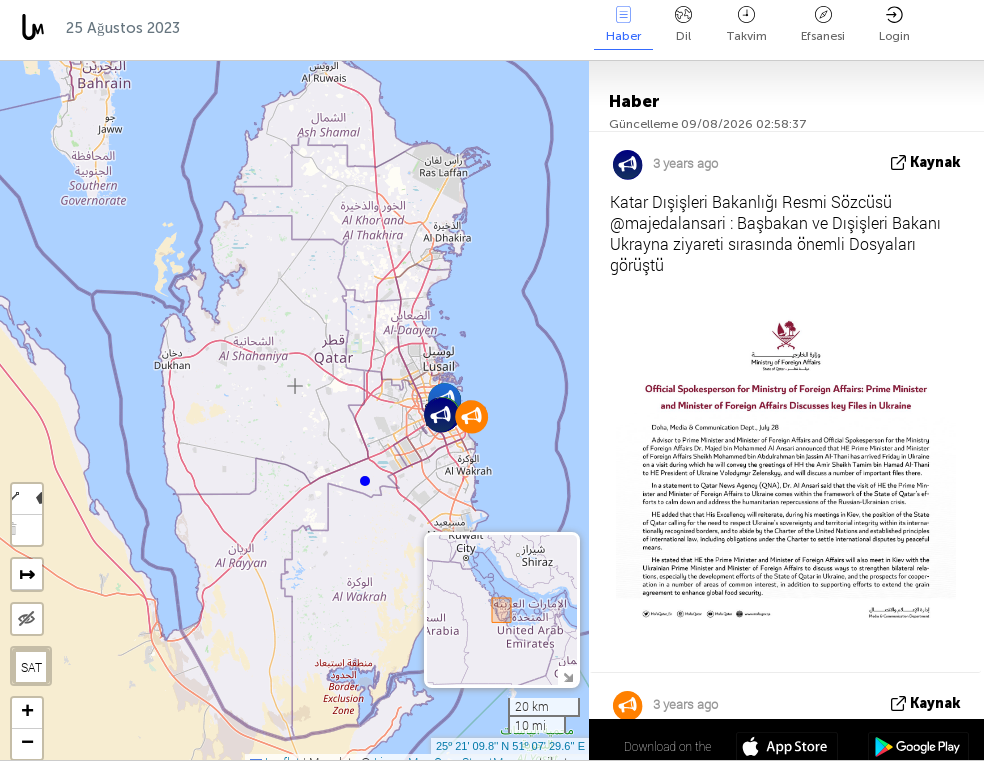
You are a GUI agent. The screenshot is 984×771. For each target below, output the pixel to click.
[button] (365, 481)
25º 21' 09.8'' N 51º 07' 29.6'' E (510, 746)
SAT (31, 667)
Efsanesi (823, 24)
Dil (683, 24)
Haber (623, 24)
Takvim (746, 24)
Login (894, 24)
